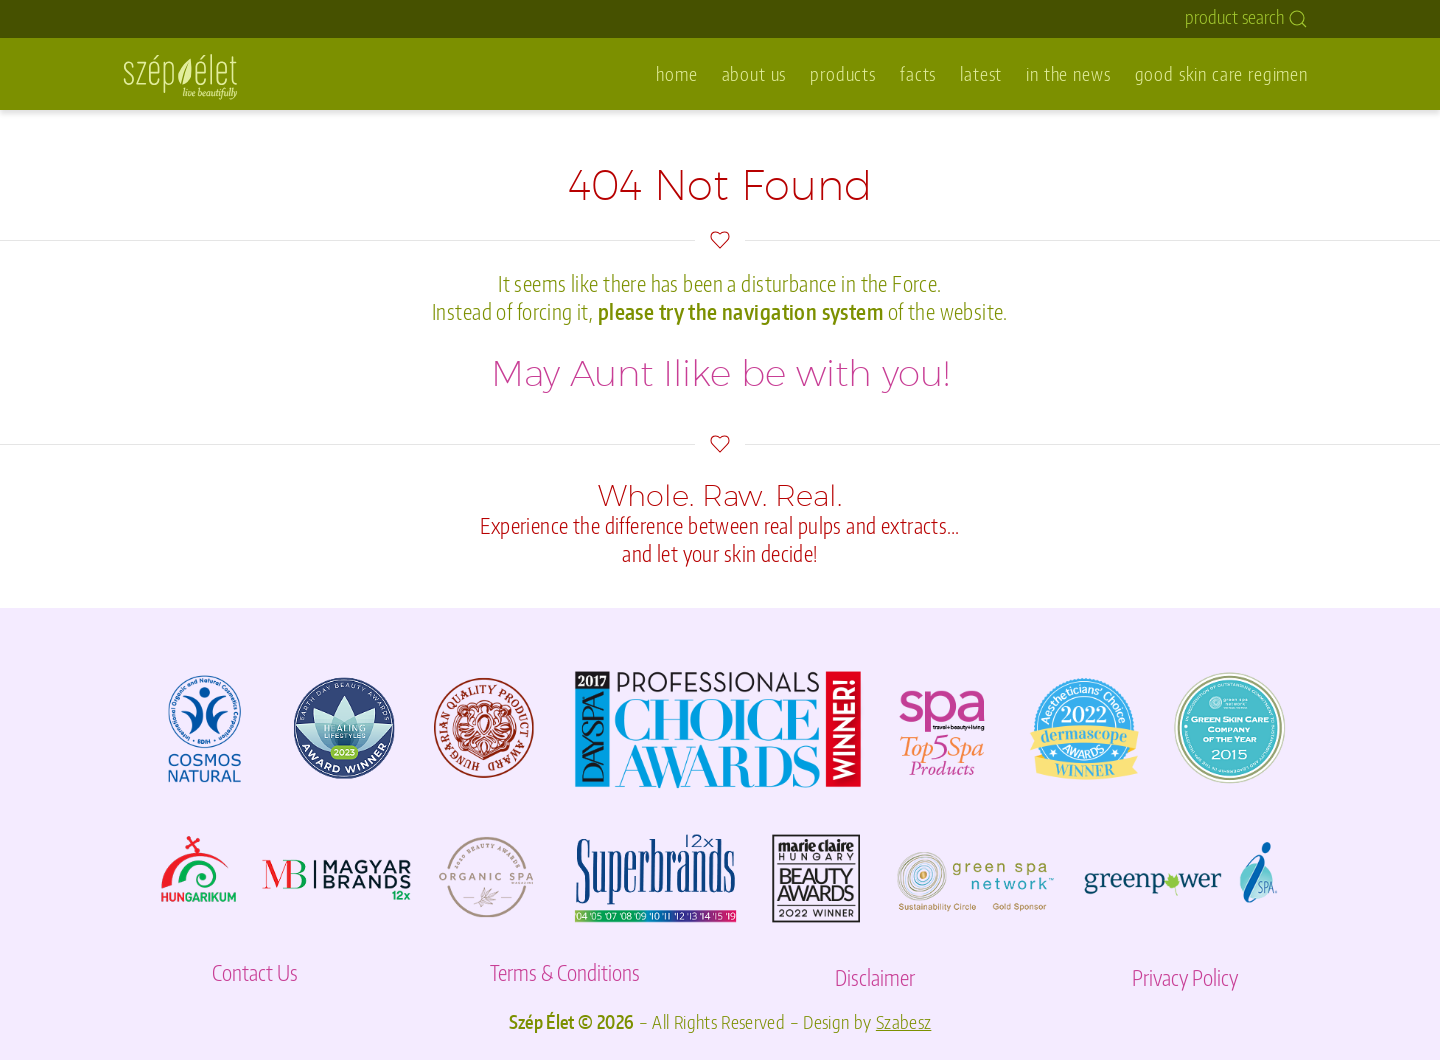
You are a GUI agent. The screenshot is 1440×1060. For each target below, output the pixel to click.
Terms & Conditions (565, 972)
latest (981, 73)
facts (918, 73)
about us (754, 73)
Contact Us (255, 972)
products (843, 73)
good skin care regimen (1221, 73)
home (676, 73)
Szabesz (904, 1022)
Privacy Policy (1185, 977)
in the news (1068, 73)
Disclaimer (875, 977)
